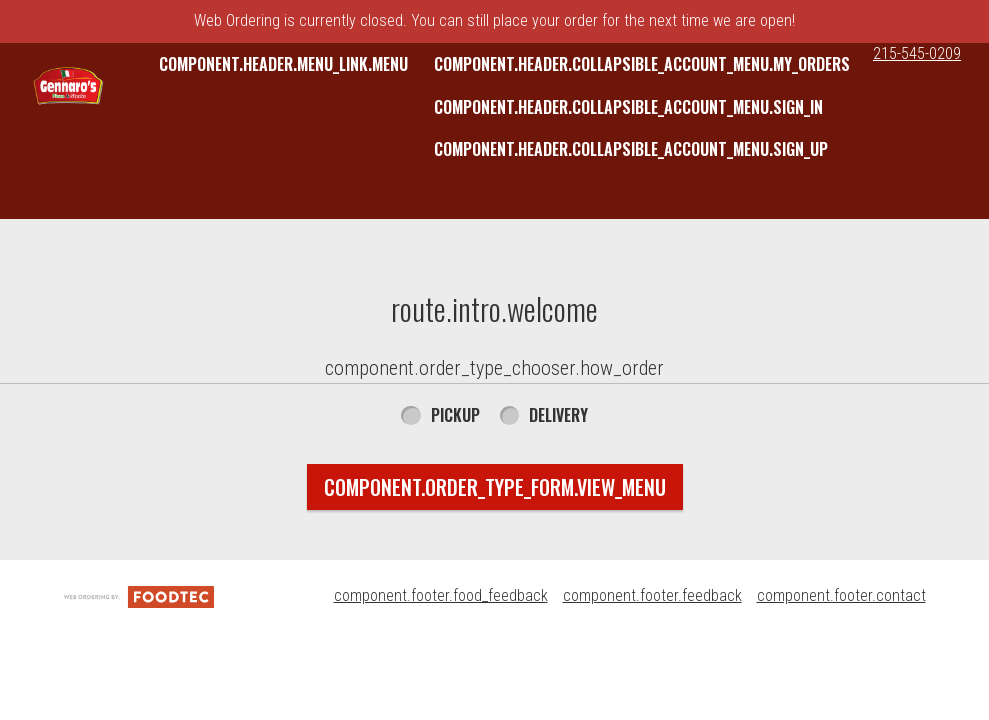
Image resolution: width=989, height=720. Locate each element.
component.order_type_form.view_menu (495, 487)
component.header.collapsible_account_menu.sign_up (631, 149)
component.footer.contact (841, 595)
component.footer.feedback (652, 595)
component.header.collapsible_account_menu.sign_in (628, 107)
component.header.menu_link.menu (283, 64)
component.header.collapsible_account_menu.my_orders (642, 64)
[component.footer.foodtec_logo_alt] (139, 595)
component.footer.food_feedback (441, 595)
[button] (68, 90)
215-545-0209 (917, 53)
